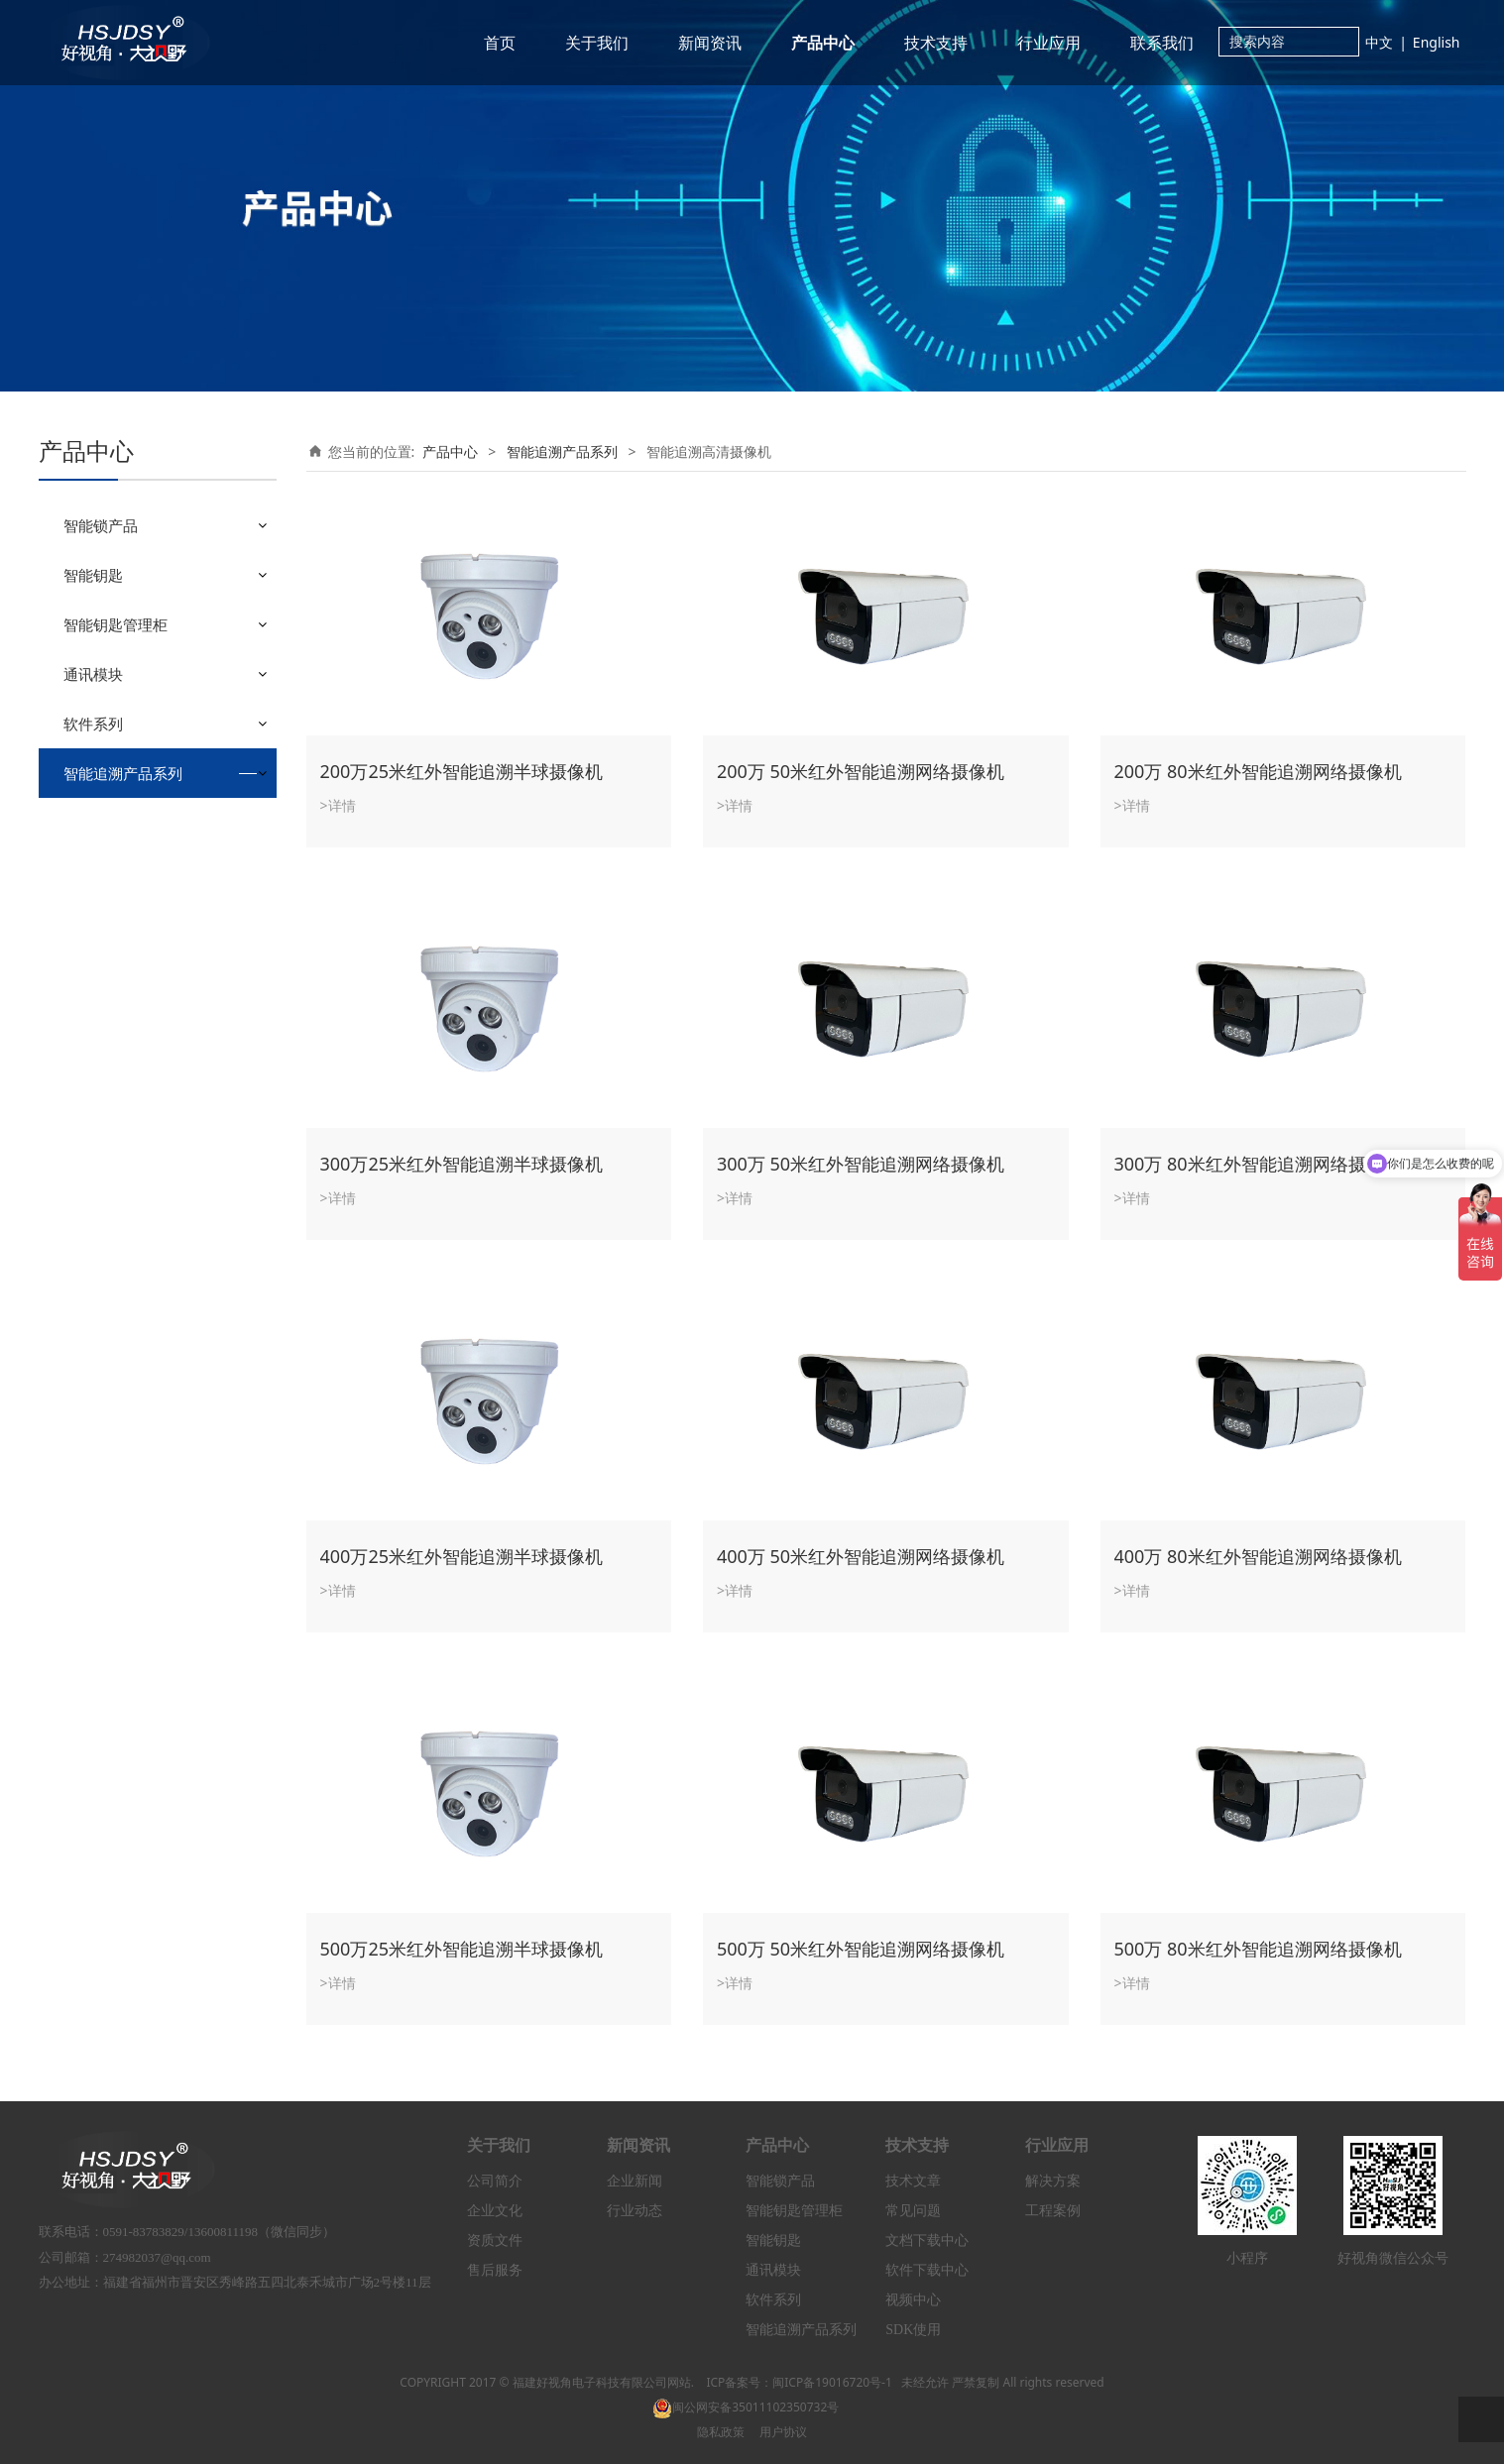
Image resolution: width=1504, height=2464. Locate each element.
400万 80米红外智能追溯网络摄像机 (1258, 1556)
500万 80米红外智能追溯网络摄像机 (1258, 1948)
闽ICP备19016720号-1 (832, 2382)
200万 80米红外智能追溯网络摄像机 (1258, 771)
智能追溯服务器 (126, 889)
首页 (500, 43)
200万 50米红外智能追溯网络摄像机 (860, 771)
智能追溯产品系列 (122, 773)
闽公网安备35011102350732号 (745, 2407)
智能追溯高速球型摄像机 (154, 854)
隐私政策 (721, 2431)
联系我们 (1162, 43)
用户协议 (783, 2431)
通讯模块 (93, 674)
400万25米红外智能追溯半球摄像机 (461, 1556)
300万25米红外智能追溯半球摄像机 (461, 1164)
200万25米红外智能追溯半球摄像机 (461, 771)
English (1436, 42)
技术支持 (936, 43)
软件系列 (93, 723)
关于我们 (597, 43)
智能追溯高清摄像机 (140, 820)
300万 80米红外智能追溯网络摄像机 (1258, 1164)
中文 (1379, 42)
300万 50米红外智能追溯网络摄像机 (860, 1164)
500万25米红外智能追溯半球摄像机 (461, 1948)
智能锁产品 (100, 525)
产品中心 (823, 43)
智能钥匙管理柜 (115, 624)
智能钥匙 (93, 575)
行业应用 (1049, 43)
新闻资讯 (710, 43)
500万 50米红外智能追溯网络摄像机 (860, 1948)
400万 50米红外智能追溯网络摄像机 (860, 1556)
